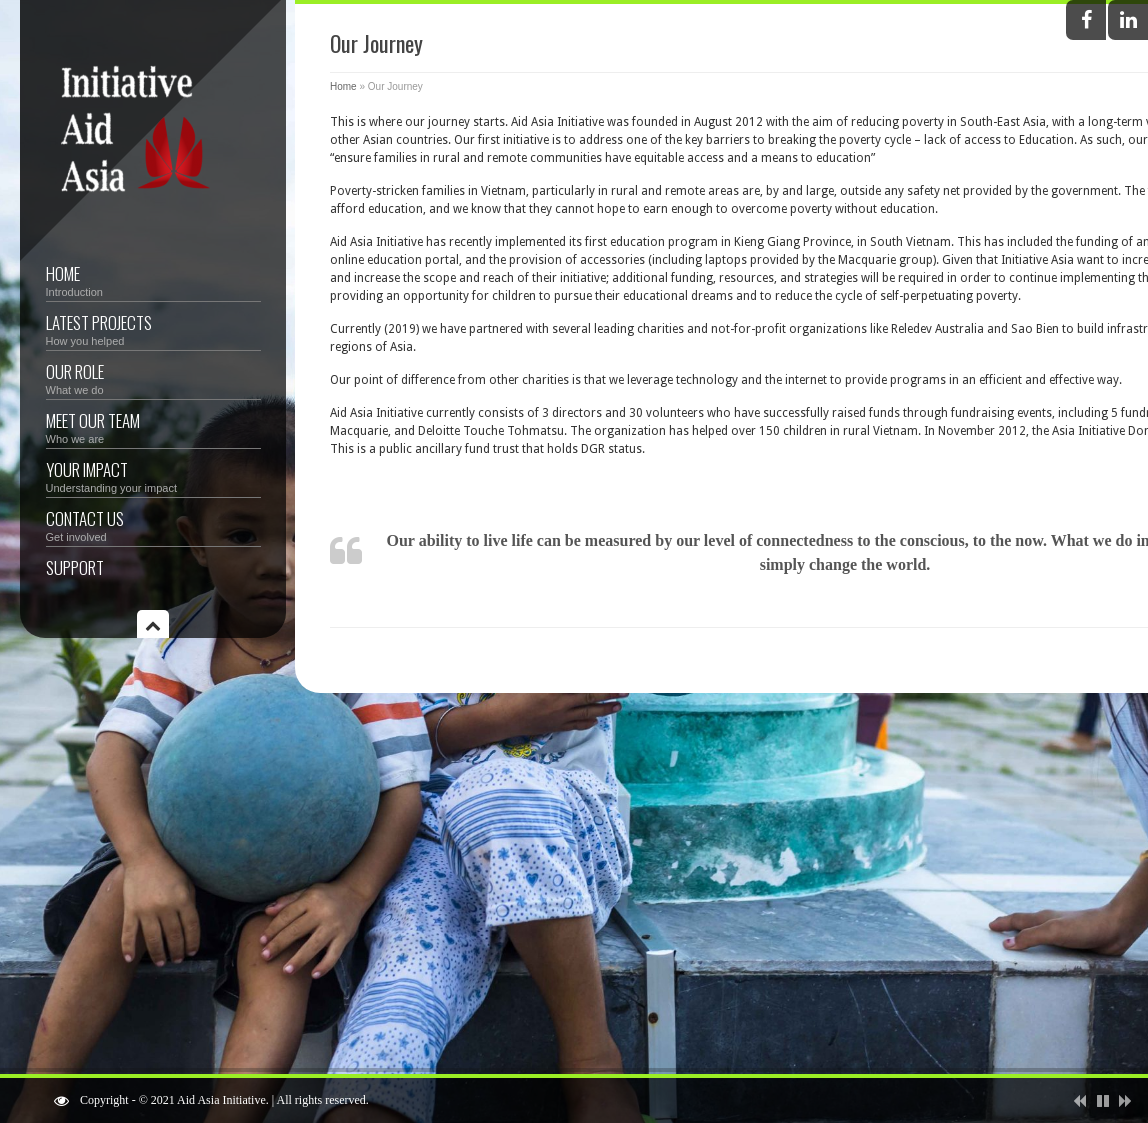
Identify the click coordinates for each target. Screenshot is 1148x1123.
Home (153, 279)
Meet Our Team (153, 426)
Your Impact (153, 475)
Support (75, 567)
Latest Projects (153, 328)
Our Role (153, 377)
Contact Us (153, 524)
